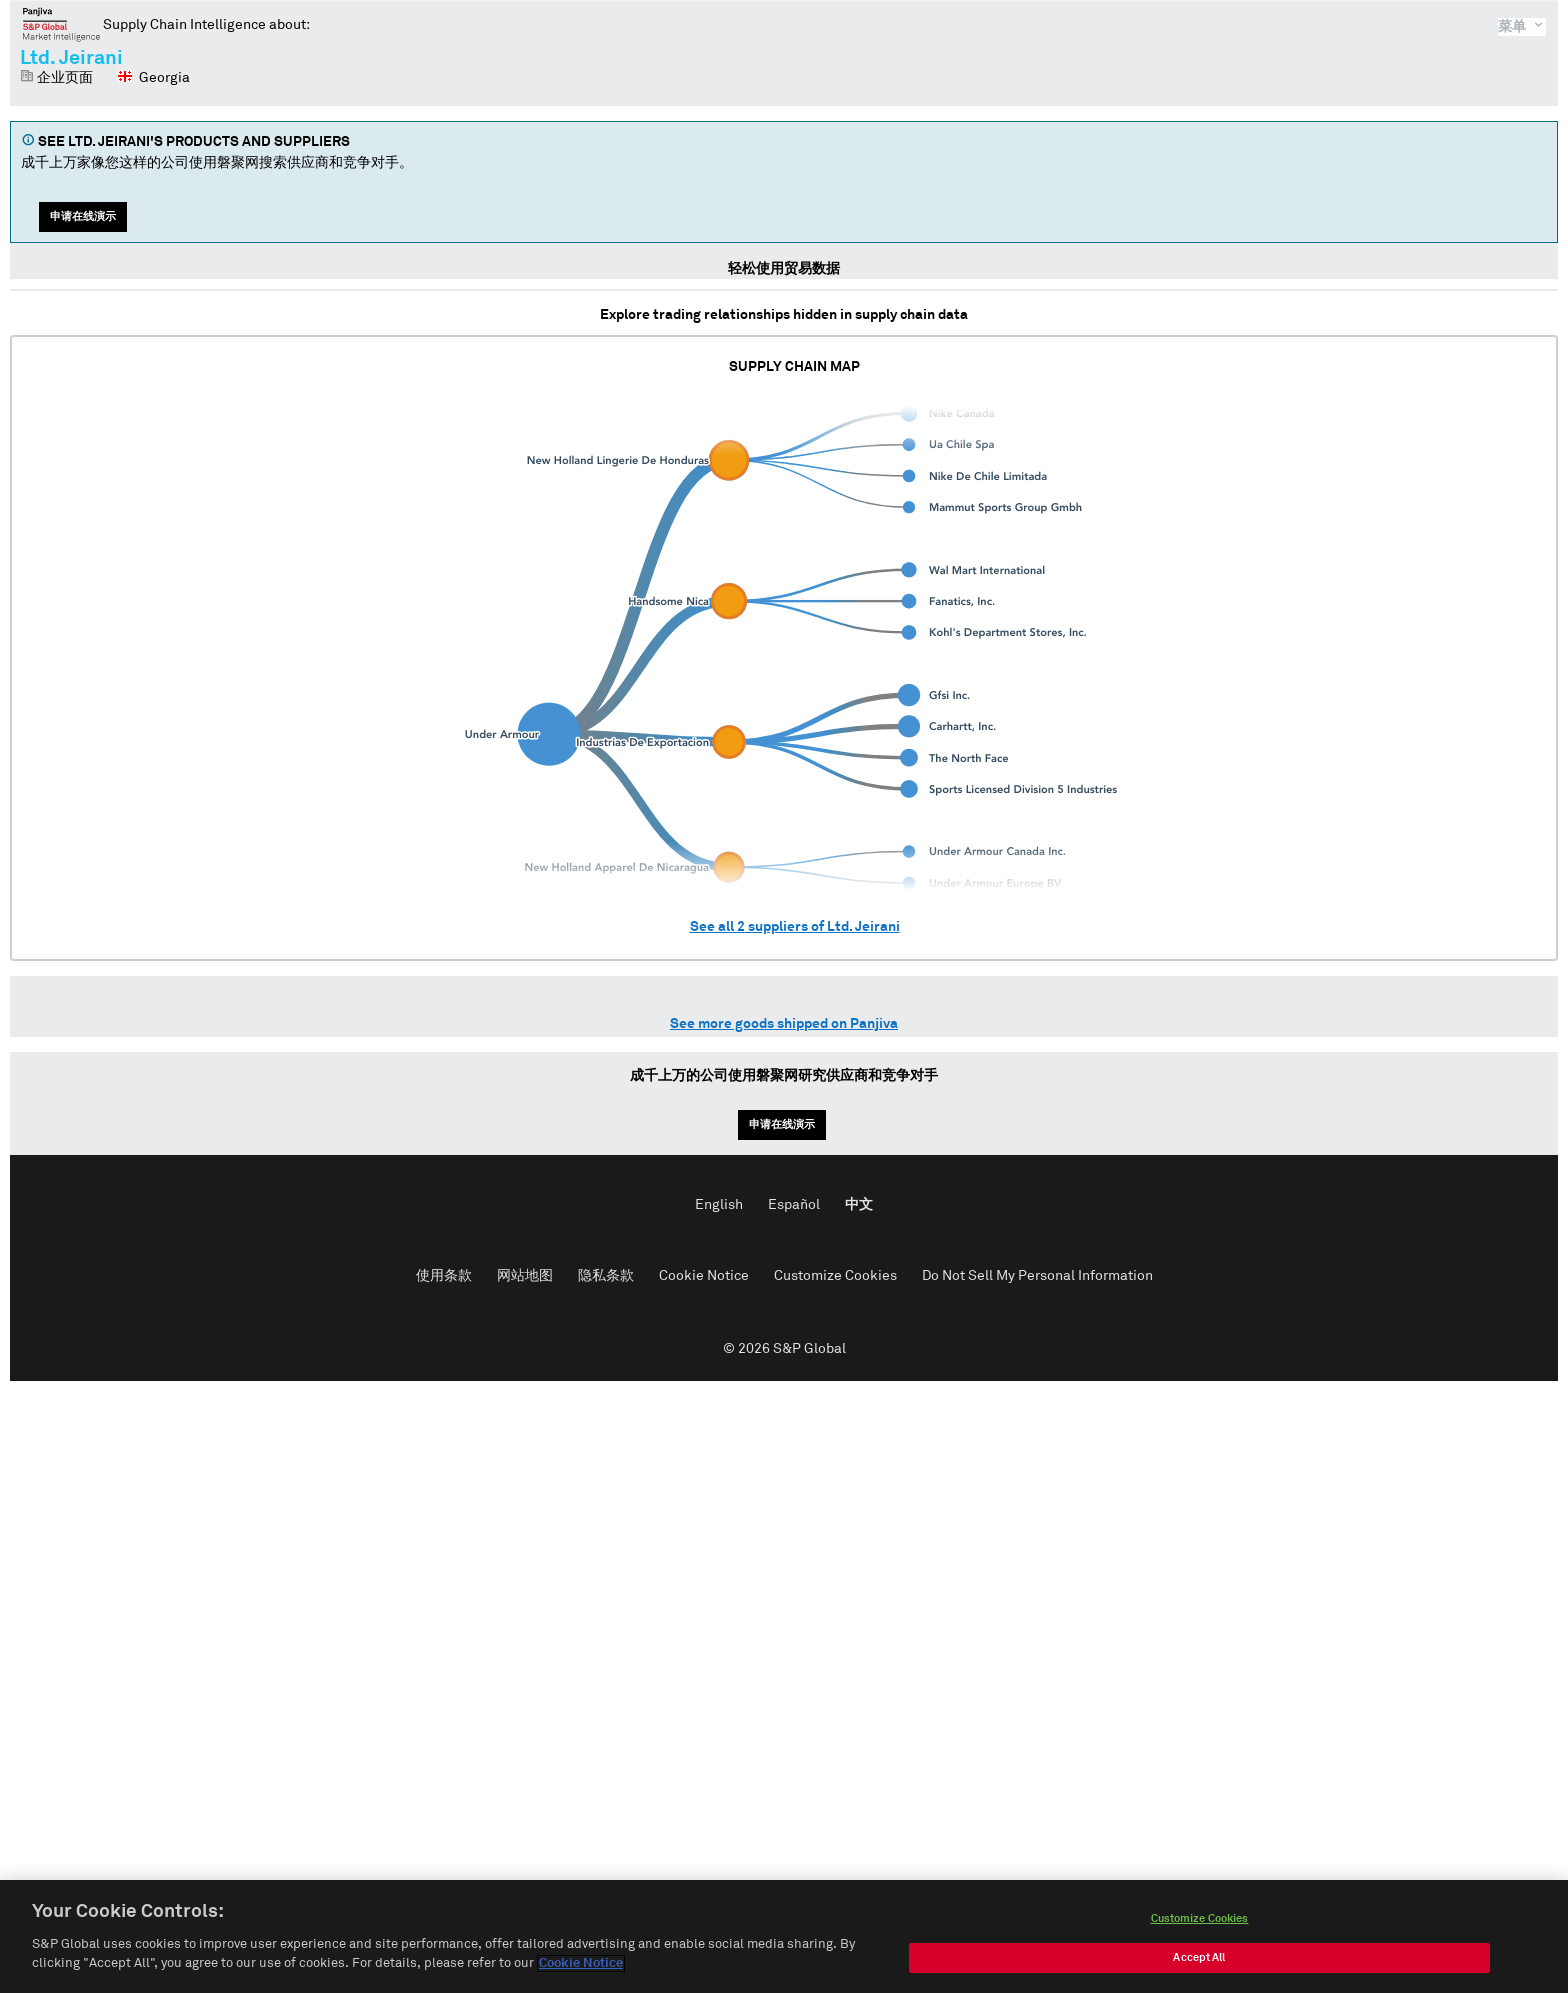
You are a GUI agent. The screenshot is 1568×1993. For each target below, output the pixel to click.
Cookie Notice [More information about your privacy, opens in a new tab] (581, 1969)
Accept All (1199, 1962)
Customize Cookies (835, 1276)
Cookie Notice (704, 1276)
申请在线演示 (83, 216)
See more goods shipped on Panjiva (784, 1024)
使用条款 (444, 1276)
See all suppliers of (795, 927)
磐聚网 (61, 24)
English (719, 1205)
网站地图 (525, 1276)
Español (794, 1205)
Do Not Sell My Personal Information (1037, 1276)
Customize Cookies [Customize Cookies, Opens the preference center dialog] (1200, 1923)
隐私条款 (606, 1276)
